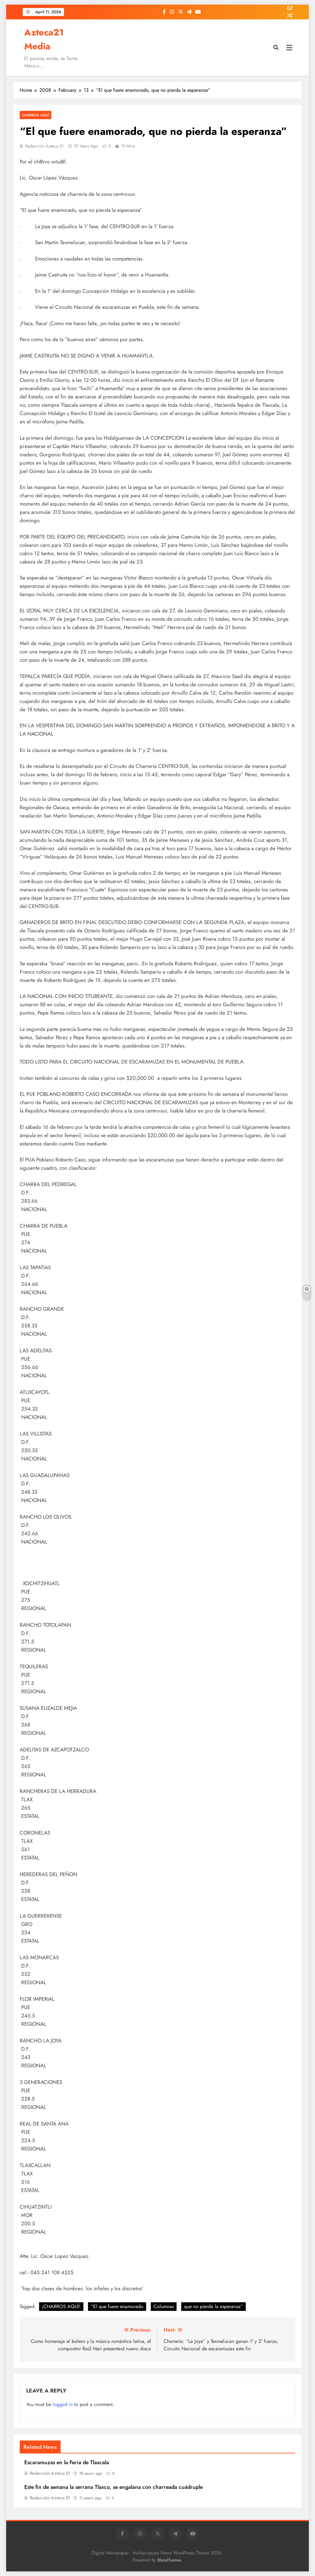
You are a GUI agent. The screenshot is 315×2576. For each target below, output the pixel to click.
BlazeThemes (169, 2560)
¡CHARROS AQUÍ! (61, 2306)
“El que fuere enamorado (117, 2306)
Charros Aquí (35, 115)
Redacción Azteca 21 (44, 146)
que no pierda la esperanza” (213, 2306)
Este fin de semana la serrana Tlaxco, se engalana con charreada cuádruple (113, 2487)
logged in (63, 2404)
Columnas (164, 2306)
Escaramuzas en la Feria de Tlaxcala (66, 2462)
